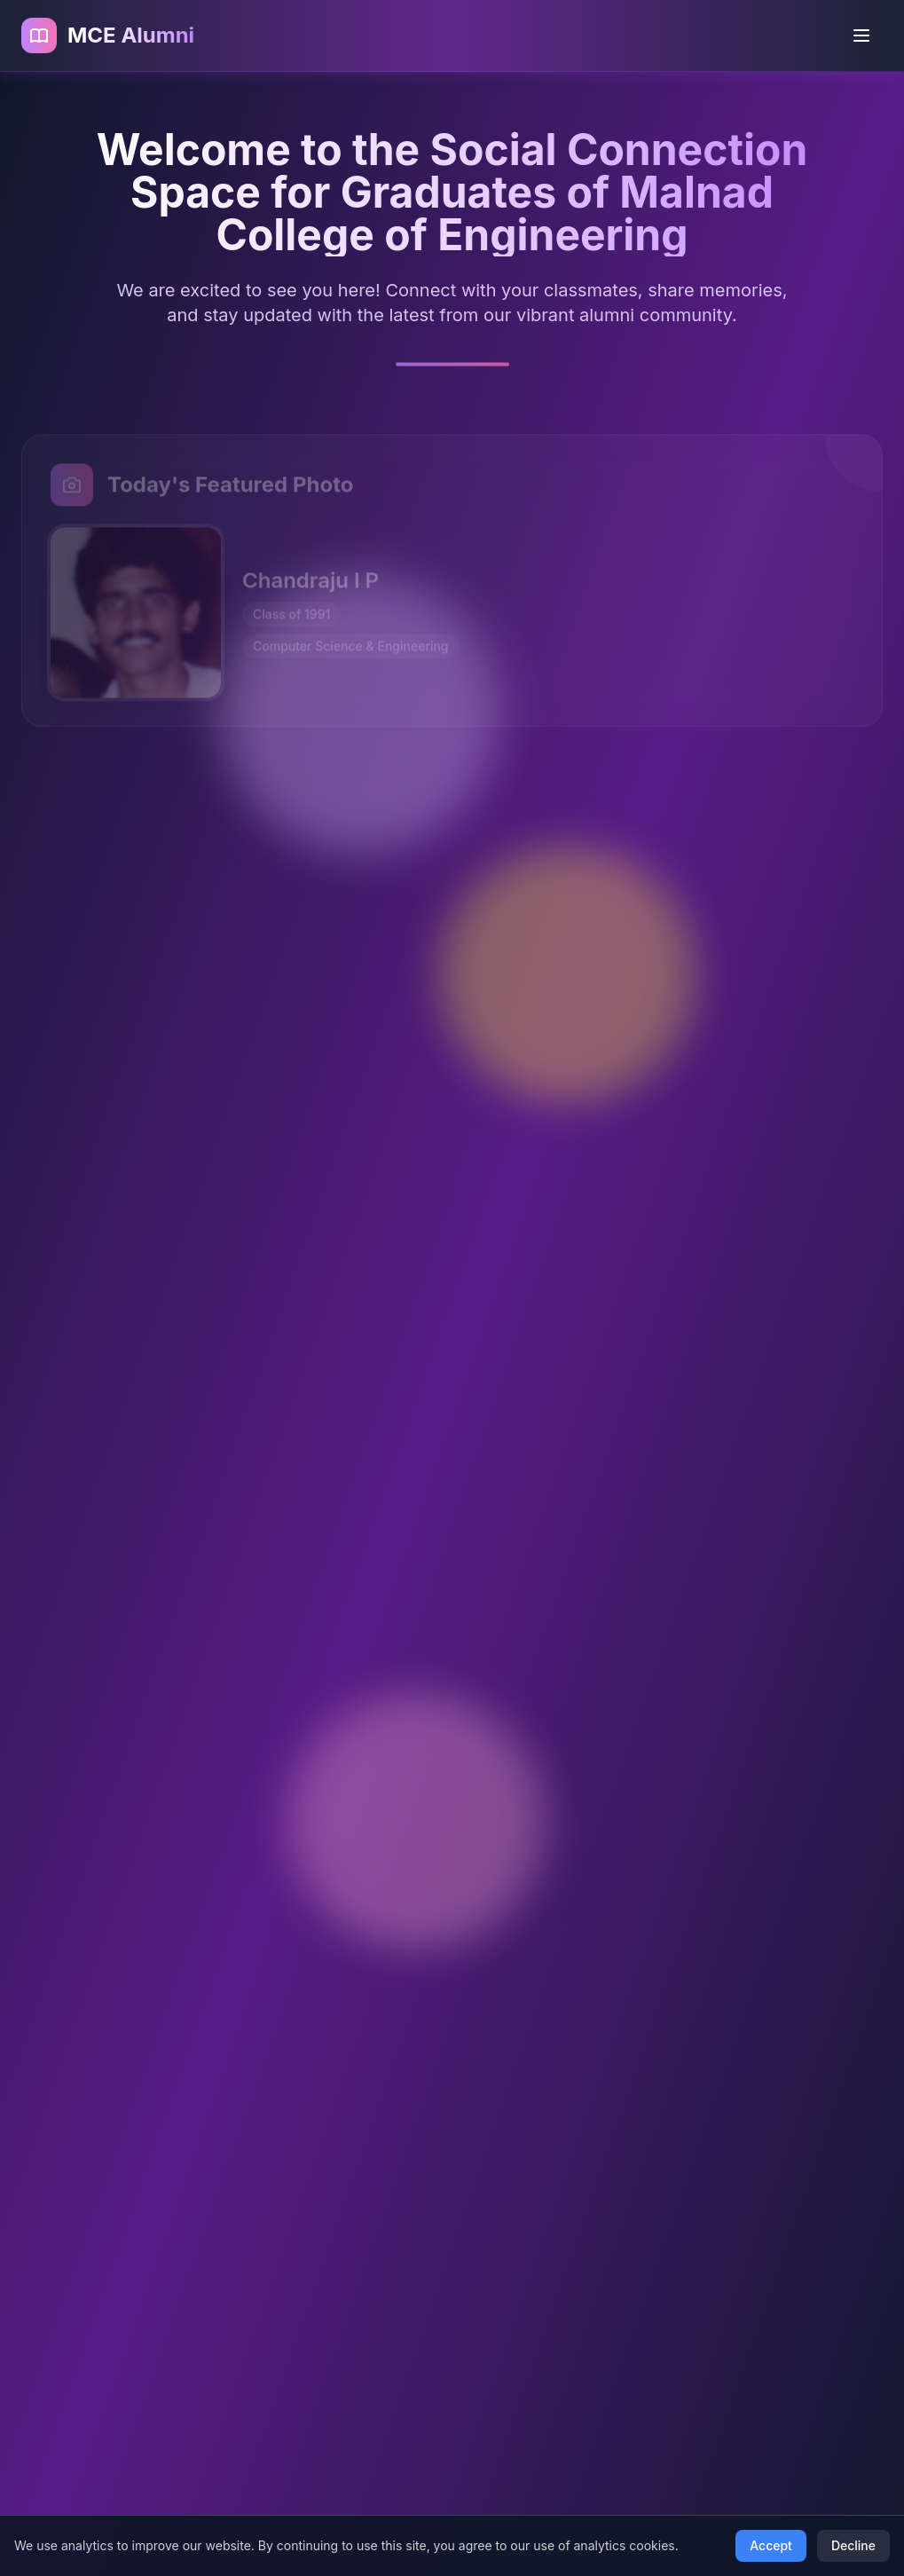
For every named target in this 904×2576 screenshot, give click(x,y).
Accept (771, 2545)
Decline (853, 2545)
